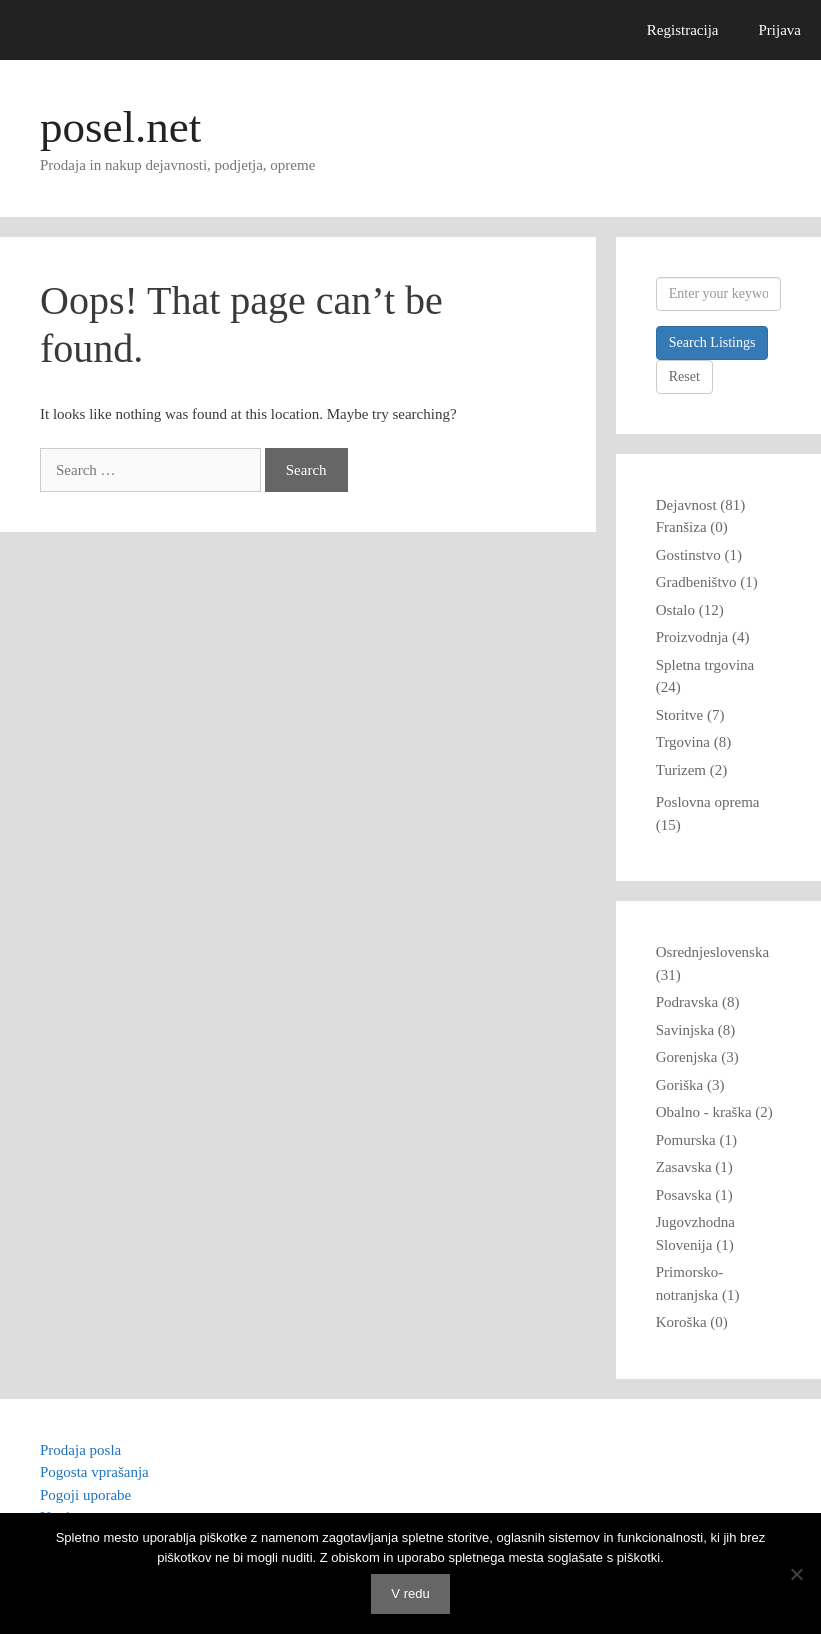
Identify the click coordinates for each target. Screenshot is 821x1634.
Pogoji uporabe (85, 1495)
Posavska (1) (694, 1195)
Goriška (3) (690, 1085)
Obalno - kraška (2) (714, 1112)
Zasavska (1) (694, 1167)
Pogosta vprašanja (94, 1472)
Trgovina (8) (693, 742)
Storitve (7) (690, 715)
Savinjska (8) (696, 1030)
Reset (684, 376)
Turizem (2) (692, 770)
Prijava (780, 30)
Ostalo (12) (690, 610)
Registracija (683, 30)
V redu (410, 1593)
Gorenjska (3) (697, 1057)
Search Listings (712, 342)
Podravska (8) (698, 1002)
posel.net (120, 127)
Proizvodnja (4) (703, 637)
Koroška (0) (692, 1322)
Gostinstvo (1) (699, 555)
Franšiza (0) (692, 527)
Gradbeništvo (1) (707, 582)
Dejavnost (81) (701, 505)
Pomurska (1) (696, 1140)
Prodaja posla (80, 1450)
